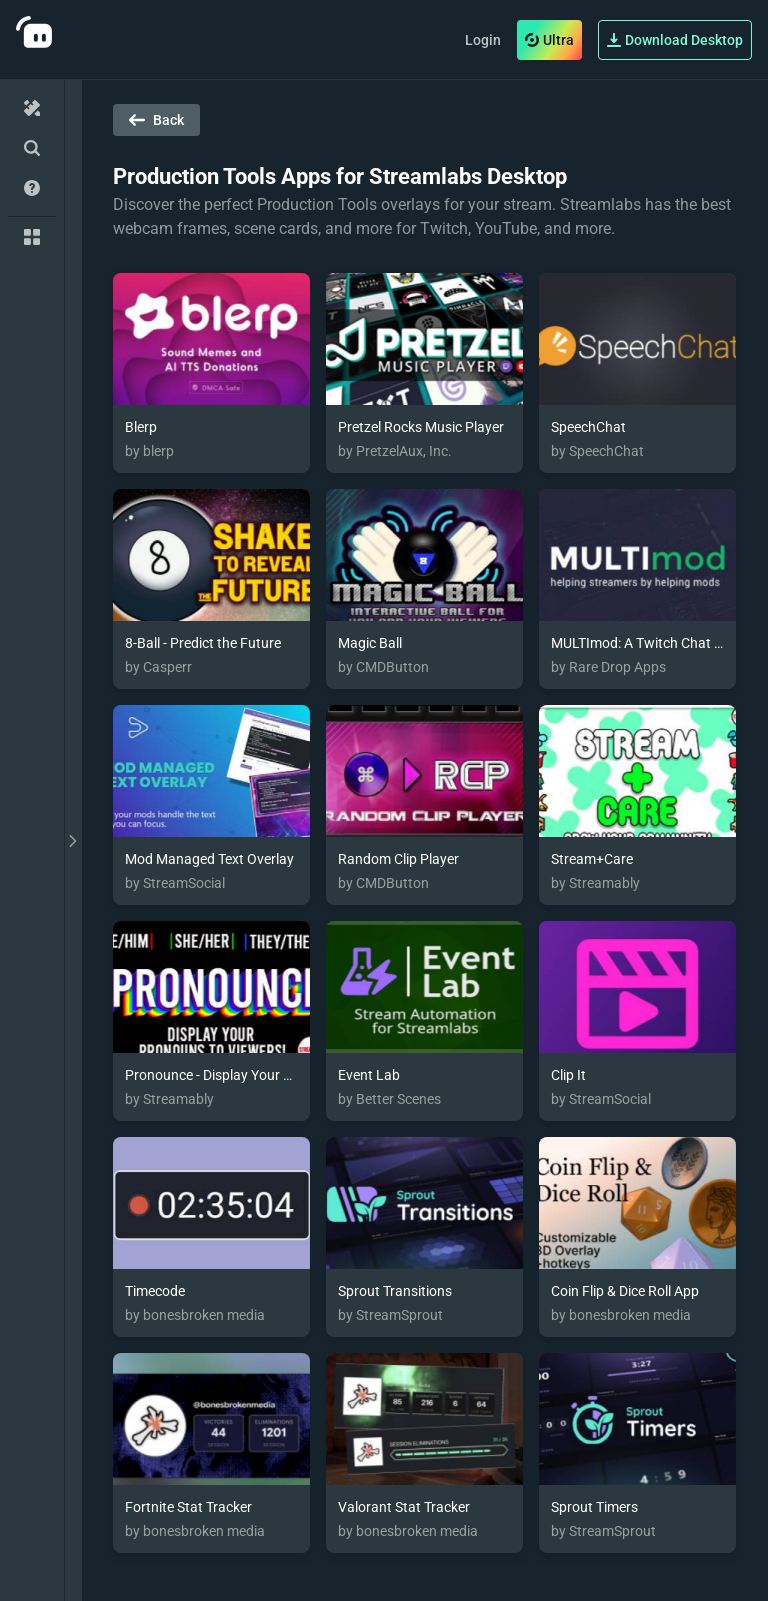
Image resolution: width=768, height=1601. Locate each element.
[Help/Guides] (32, 188)
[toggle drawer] (73, 840)
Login (483, 40)
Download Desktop (675, 40)
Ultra (549, 40)
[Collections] (32, 237)
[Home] (32, 108)
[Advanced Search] (32, 148)
